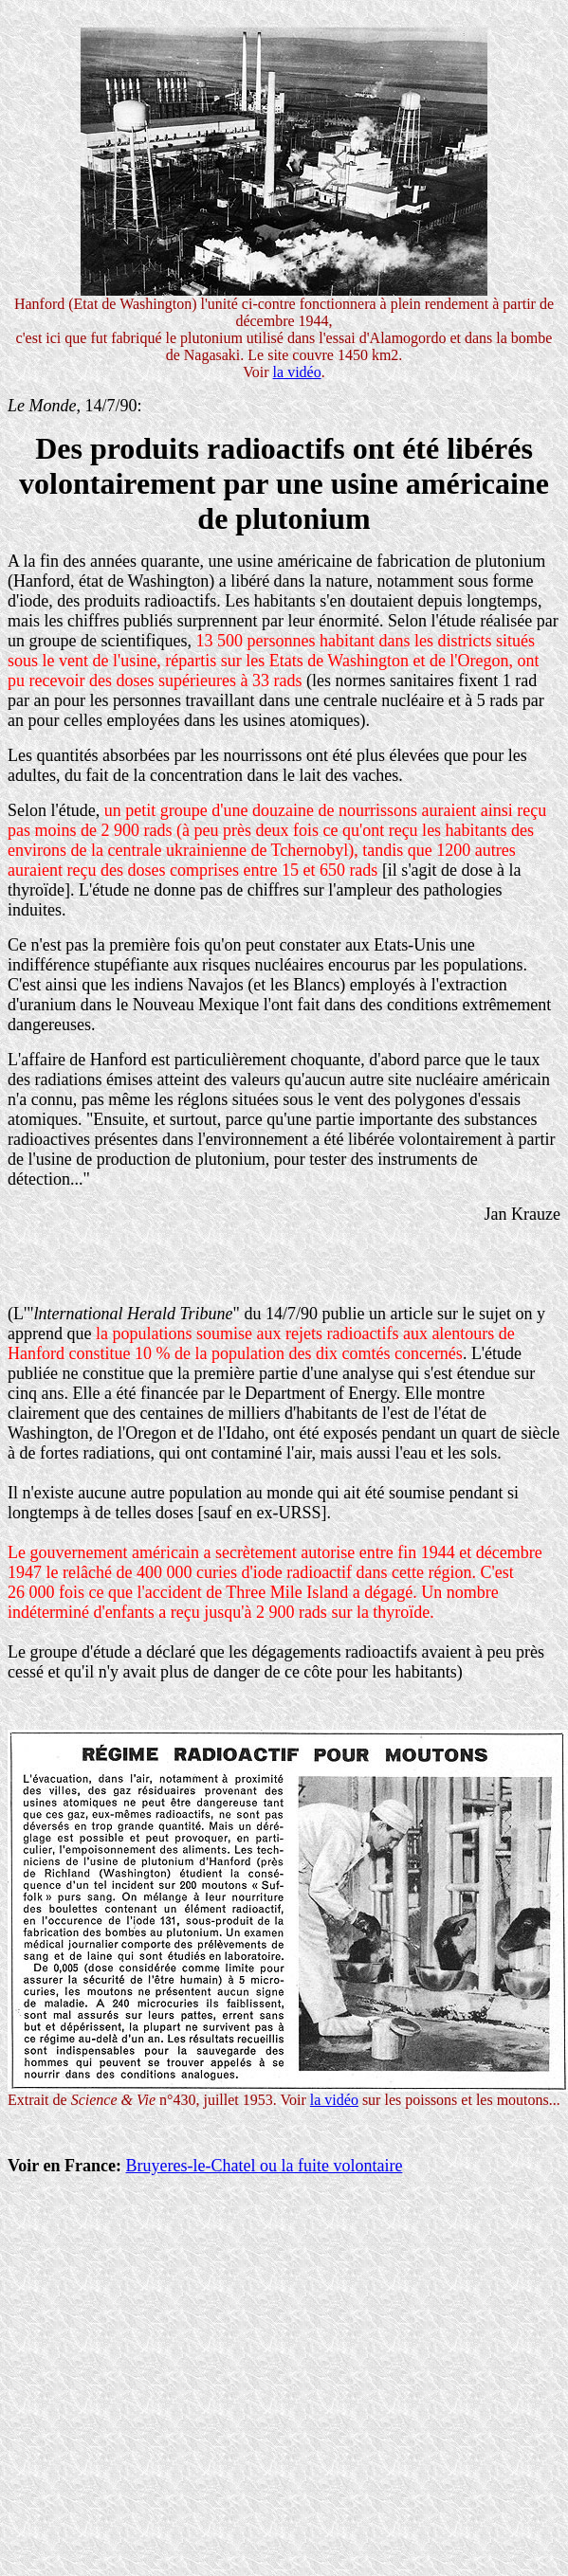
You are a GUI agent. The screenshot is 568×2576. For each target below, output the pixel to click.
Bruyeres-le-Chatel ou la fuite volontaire (263, 2165)
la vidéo (297, 372)
